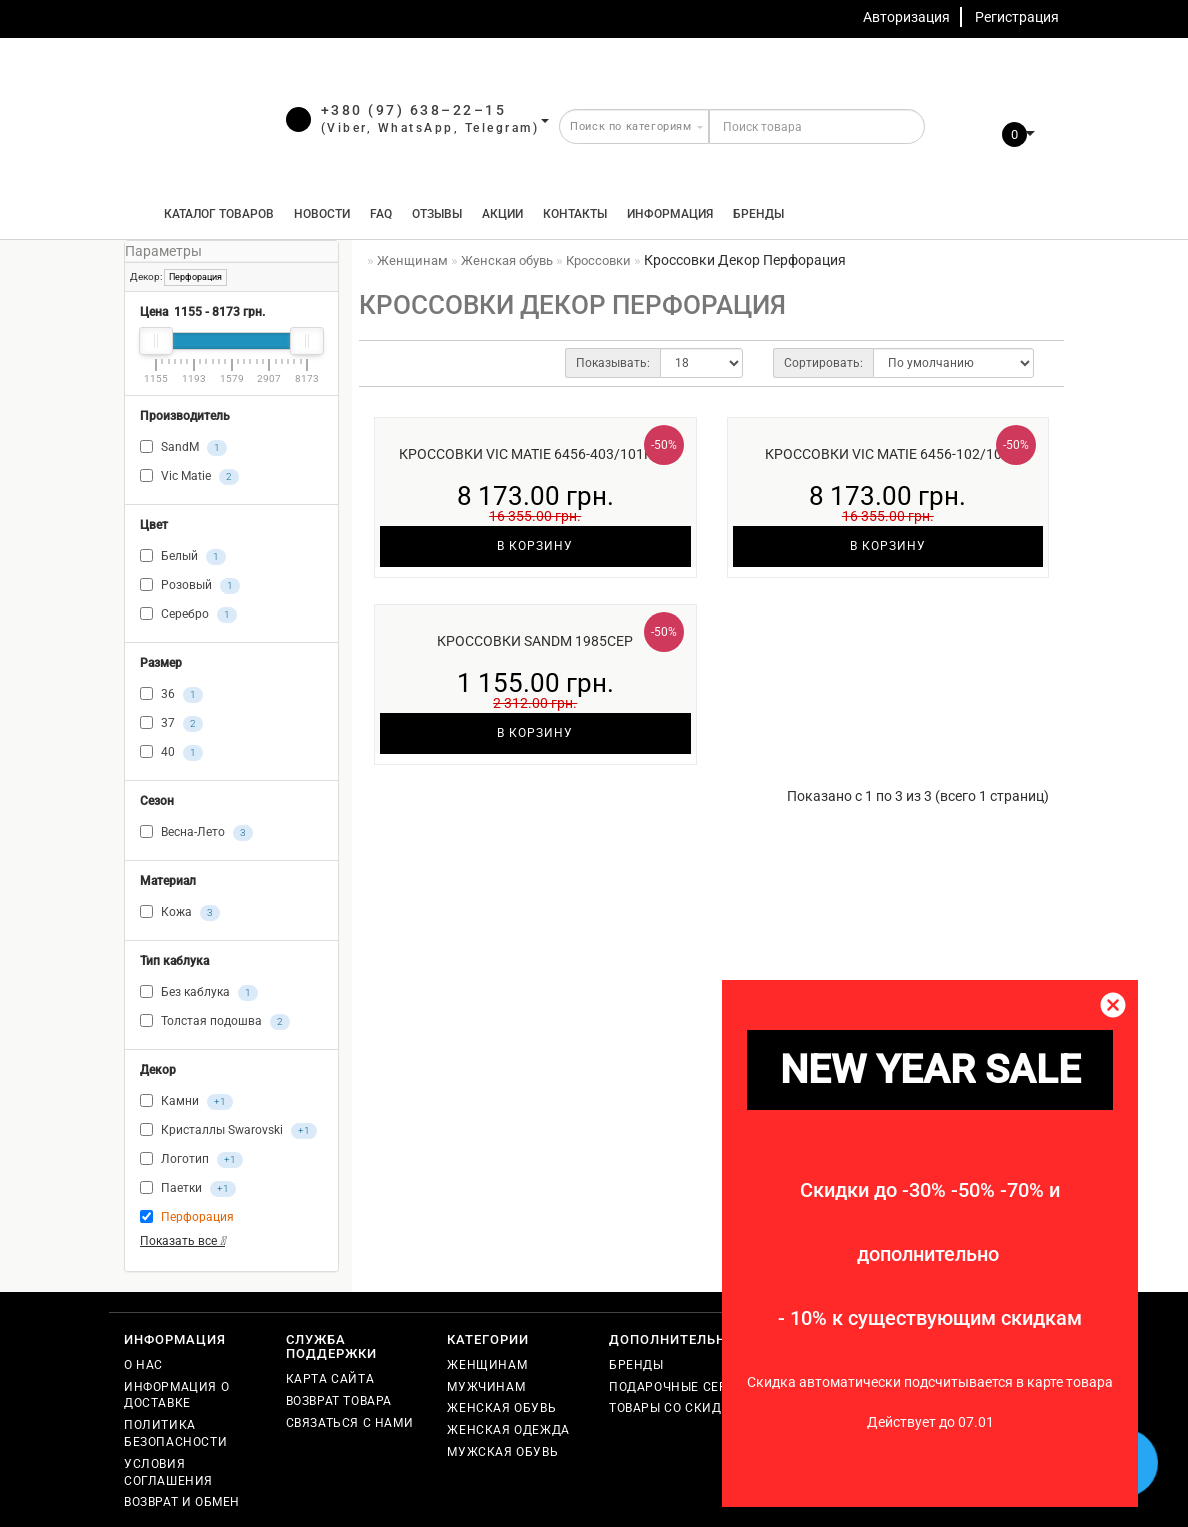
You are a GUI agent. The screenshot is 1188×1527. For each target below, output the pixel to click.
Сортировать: (823, 363)
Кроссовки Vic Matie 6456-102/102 (887, 454)
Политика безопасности (175, 1433)
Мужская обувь (502, 1452)
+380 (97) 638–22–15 (414, 110)
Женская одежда (508, 1430)
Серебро (188, 615)
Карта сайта (330, 1379)
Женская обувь (501, 1408)
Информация (670, 214)
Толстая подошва (215, 1022)
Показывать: (613, 363)
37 (171, 724)
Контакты (575, 214)
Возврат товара (339, 1401)
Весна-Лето (196, 833)
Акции (502, 214)
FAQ (381, 214)
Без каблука (199, 993)
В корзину (535, 546)
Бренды (758, 214)
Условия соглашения (168, 1472)
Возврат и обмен (182, 1502)
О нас (143, 1365)
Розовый (190, 586)
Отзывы (437, 214)
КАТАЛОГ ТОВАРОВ (214, 214)
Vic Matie (189, 477)
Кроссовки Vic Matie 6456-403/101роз (535, 454)
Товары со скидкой (678, 1408)
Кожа (180, 913)
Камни (186, 1102)
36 (171, 695)
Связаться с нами (350, 1423)
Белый (183, 557)
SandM (183, 448)
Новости (322, 214)
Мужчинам (486, 1387)
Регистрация (1017, 17)
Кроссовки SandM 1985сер (535, 641)
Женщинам (487, 1365)
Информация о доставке (176, 1395)
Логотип (191, 1160)
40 (171, 753)
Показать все (182, 1241)
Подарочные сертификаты (703, 1387)
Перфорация (195, 277)
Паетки (188, 1189)
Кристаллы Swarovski (228, 1131)
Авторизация (906, 17)
